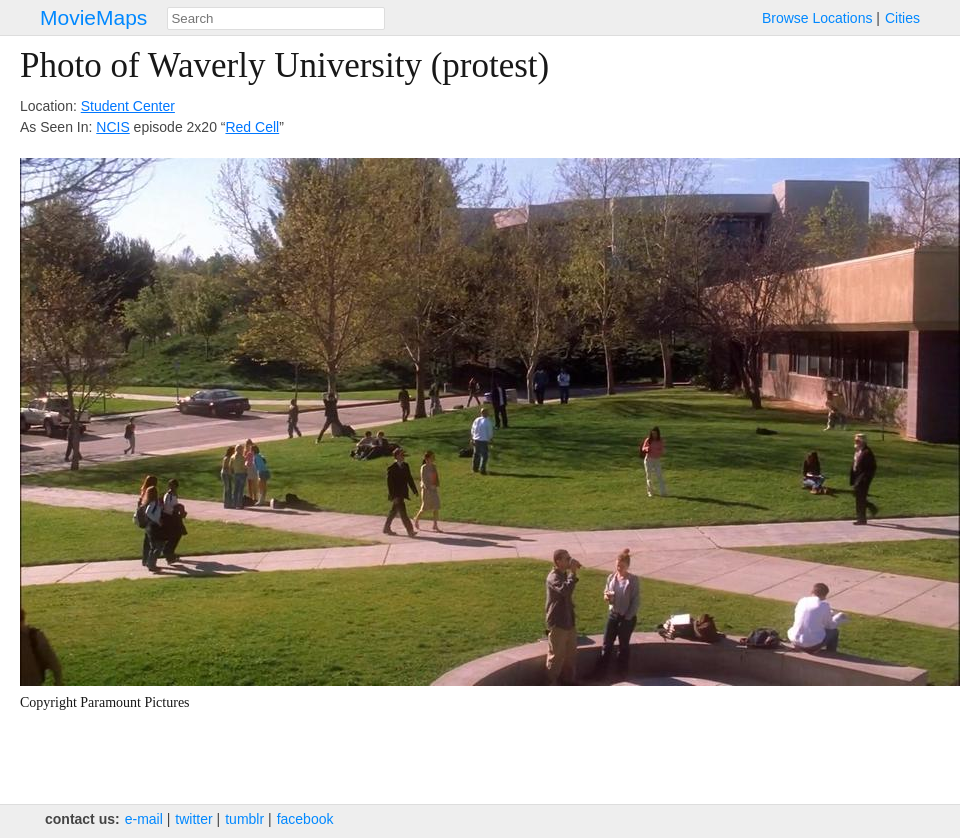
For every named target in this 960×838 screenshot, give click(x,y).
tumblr (244, 819)
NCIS (112, 127)
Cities (902, 18)
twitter (193, 819)
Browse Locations (817, 18)
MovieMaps (93, 17)
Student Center (128, 106)
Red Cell (252, 127)
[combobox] (276, 18)
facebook (305, 819)
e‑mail (144, 819)
